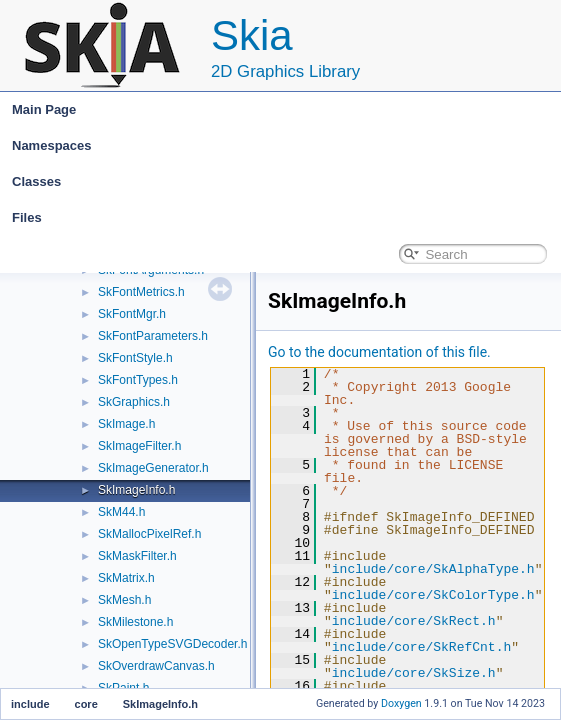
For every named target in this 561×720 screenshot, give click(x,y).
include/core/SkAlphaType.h (433, 569)
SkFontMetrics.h (141, 292)
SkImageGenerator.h (153, 468)
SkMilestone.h (135, 622)
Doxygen (401, 703)
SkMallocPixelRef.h (149, 534)
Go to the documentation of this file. (379, 352)
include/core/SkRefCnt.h (421, 647)
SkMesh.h (124, 600)
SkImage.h (126, 424)
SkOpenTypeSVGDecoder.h (172, 644)
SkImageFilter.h (139, 446)
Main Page (44, 109)
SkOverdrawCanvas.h (156, 666)
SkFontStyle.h (135, 358)
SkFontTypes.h (138, 380)
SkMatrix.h (126, 578)
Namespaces (285, 146)
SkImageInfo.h (136, 490)
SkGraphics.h (134, 402)
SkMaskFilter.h (137, 556)
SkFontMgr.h (132, 314)
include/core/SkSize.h (414, 673)
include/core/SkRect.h (414, 621)
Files (285, 218)
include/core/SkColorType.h (433, 595)
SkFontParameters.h (153, 336)
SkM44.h (121, 512)
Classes (285, 182)
